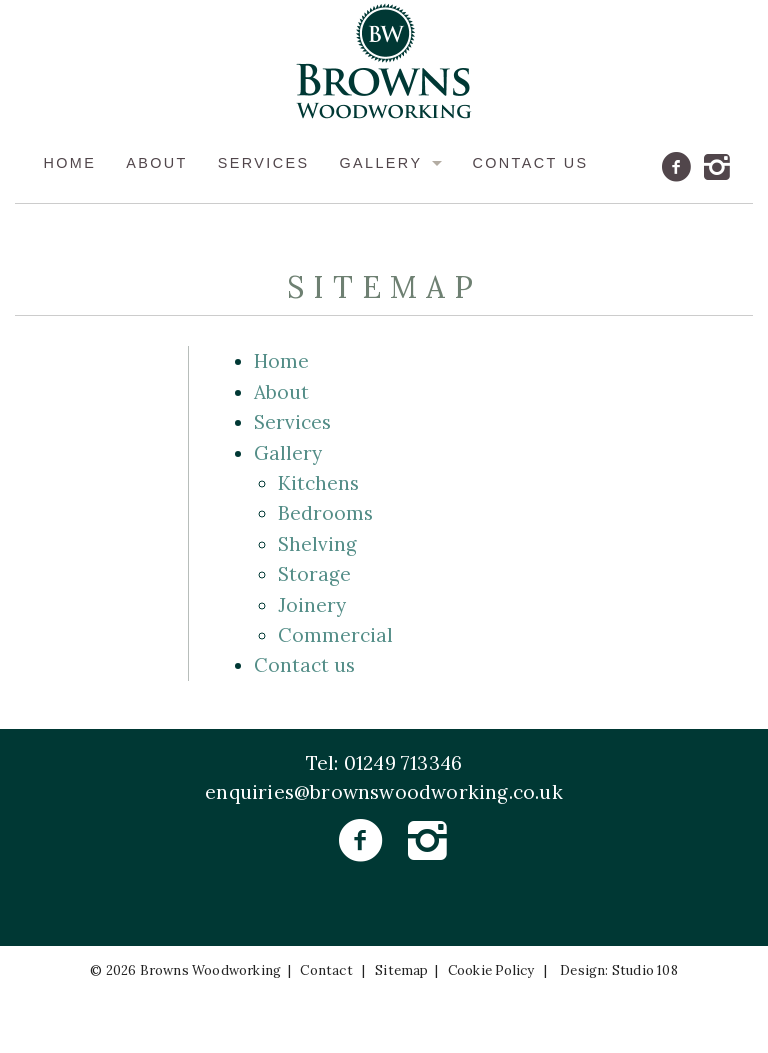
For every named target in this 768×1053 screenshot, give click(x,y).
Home (69, 164)
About (157, 164)
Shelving (317, 544)
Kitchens (318, 483)
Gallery (380, 164)
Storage (314, 574)
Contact (326, 971)
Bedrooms (325, 514)
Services (264, 164)
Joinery (312, 605)
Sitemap (401, 971)
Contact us (530, 164)
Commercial (335, 635)
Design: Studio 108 (619, 971)
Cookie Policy (491, 971)
